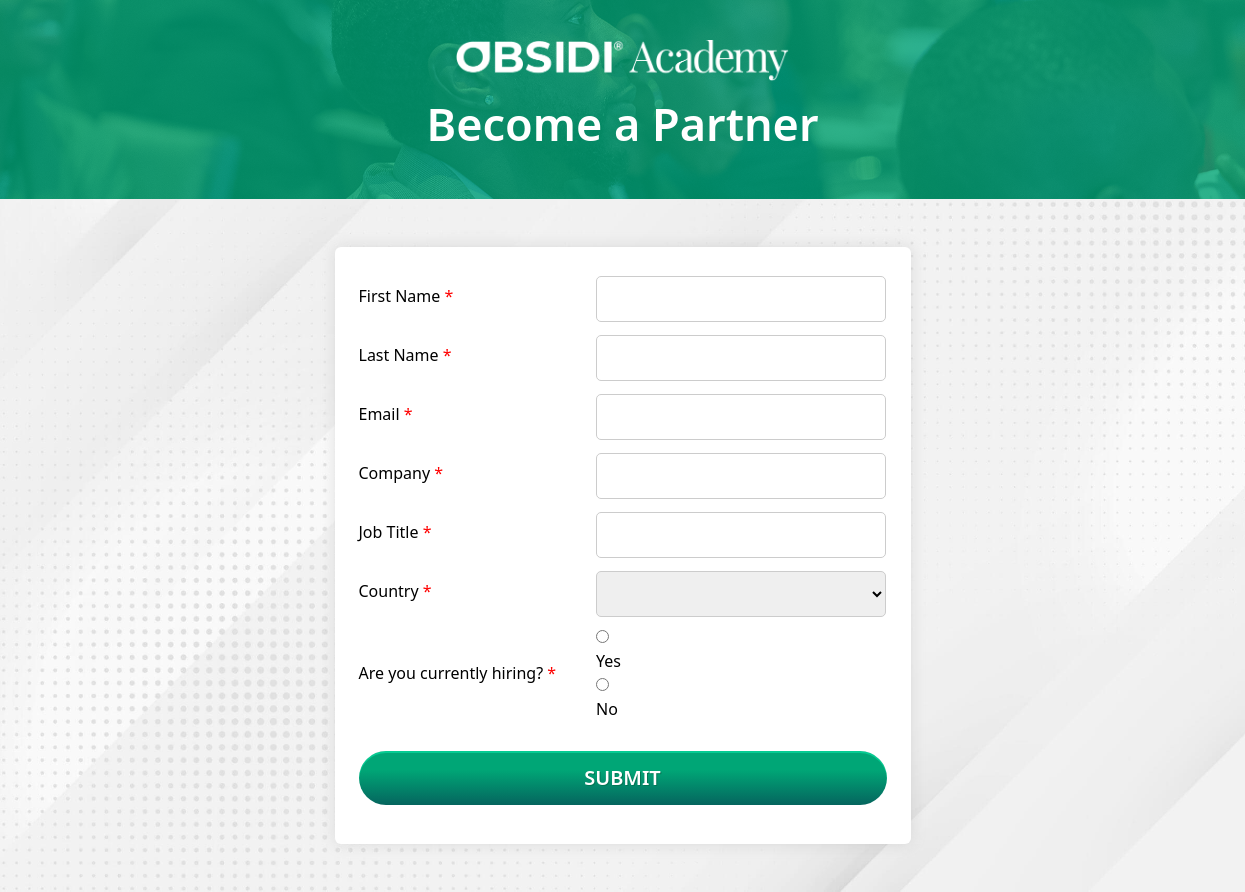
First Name (400, 296)
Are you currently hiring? (451, 673)
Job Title (389, 532)
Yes (608, 661)
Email (379, 414)
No (607, 709)
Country (389, 591)
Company (395, 473)
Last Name (399, 355)
